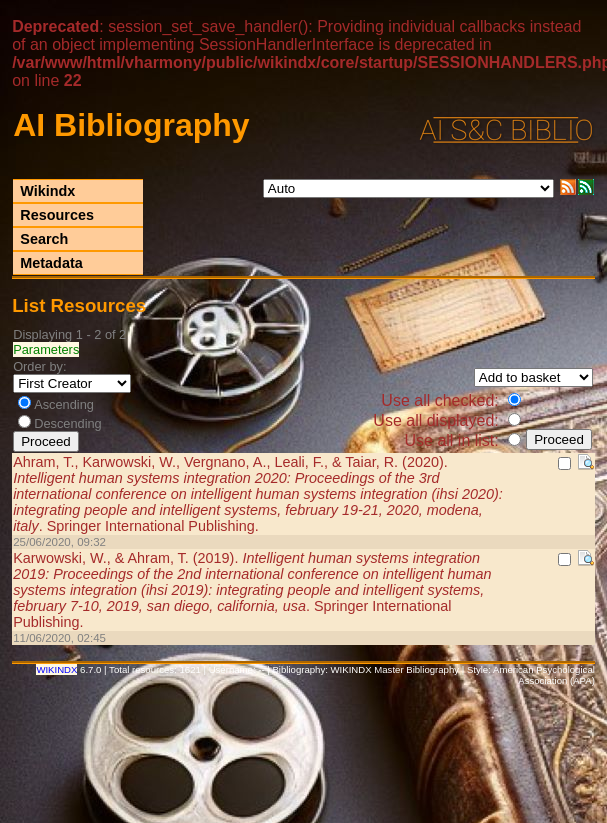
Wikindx (47, 191)
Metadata (51, 263)
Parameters (46, 349)
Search (44, 239)
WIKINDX (56, 669)
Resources (57, 215)
